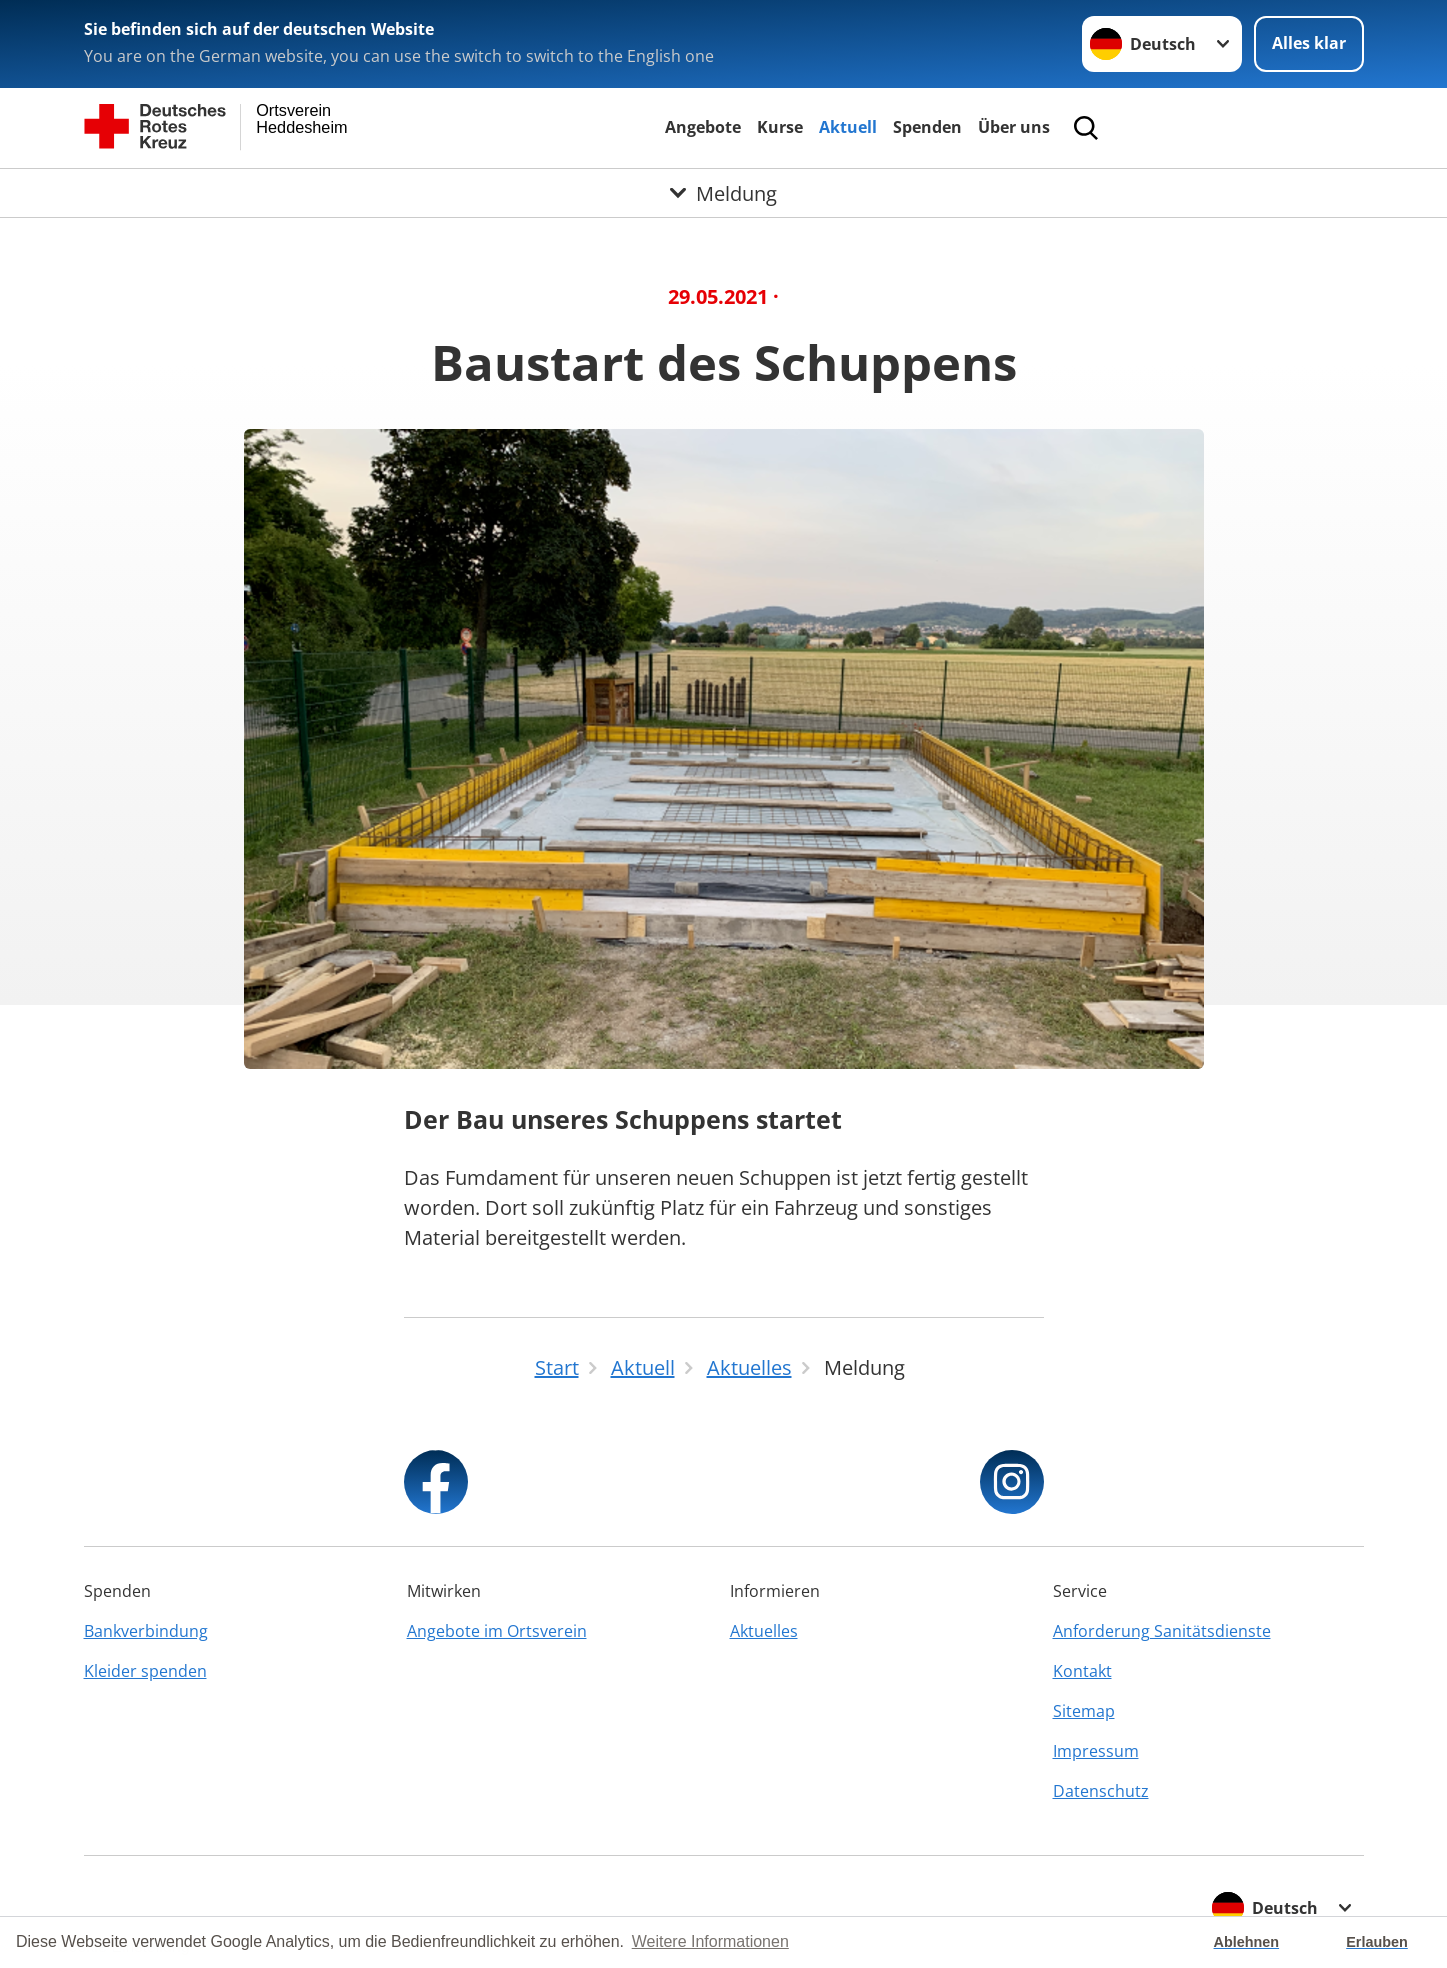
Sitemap (1084, 1711)
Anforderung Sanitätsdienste (1162, 1631)
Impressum (1096, 1751)
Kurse (780, 127)
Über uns (1014, 127)
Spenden (927, 127)
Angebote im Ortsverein (497, 1631)
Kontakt (1082, 1671)
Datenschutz (1101, 1791)
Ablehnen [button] (1247, 1942)
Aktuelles (764, 1631)
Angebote (703, 127)
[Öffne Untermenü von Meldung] (723, 193)
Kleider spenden (145, 1671)
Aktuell (848, 127)
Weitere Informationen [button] (710, 1941)
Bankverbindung (146, 1631)
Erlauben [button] (1377, 1942)
